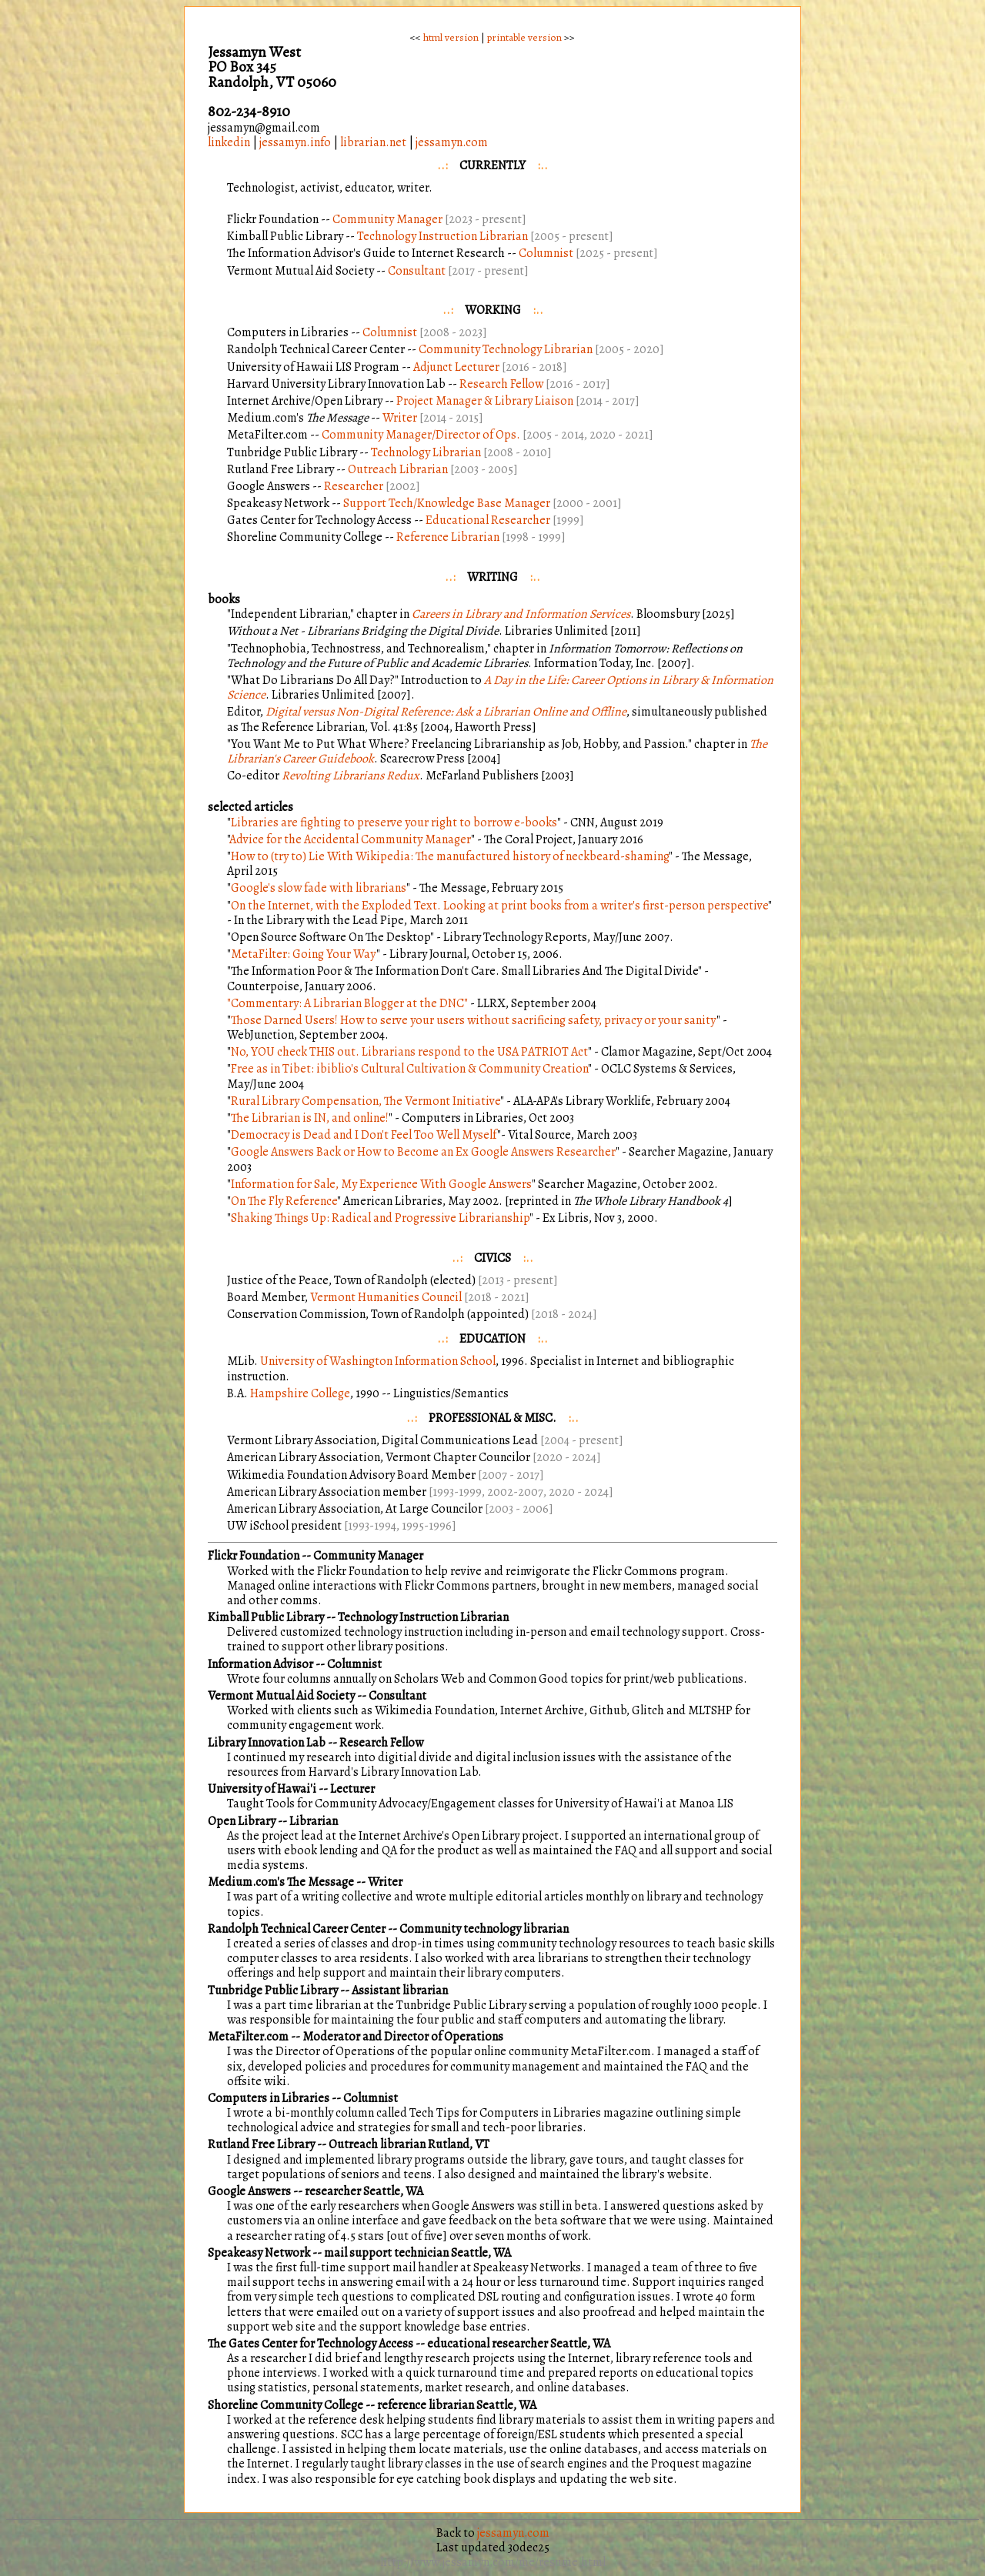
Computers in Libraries (268, 2098)
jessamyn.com (452, 142)
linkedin (229, 142)
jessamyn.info (295, 142)
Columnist (546, 253)
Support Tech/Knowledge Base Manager (446, 503)
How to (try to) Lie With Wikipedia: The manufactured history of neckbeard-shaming (450, 856)
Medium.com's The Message (281, 1882)
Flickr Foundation (253, 1555)
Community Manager (387, 219)
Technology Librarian (426, 452)
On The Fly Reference (284, 1201)
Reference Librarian (447, 537)
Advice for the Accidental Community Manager (350, 839)
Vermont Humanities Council (386, 1297)
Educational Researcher (488, 520)
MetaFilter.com (248, 2036)
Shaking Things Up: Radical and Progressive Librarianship (380, 1218)
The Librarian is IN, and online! (310, 1117)
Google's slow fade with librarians (318, 887)
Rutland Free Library (261, 2144)
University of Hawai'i (262, 1788)
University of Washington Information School (378, 1361)
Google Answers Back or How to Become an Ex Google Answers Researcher (423, 1151)
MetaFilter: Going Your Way (303, 954)
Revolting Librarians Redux (350, 775)
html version (451, 37)
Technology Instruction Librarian (443, 236)
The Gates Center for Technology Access (310, 2343)
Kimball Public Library (266, 1617)
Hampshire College (300, 1393)
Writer (399, 417)
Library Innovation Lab (267, 1742)
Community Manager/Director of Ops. (421, 434)
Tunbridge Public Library (274, 1990)
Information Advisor (260, 1664)
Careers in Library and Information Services (521, 614)
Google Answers (249, 2191)
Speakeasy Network (259, 2252)
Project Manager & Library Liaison (484, 400)
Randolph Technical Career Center (297, 1928)
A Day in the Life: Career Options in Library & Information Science (500, 687)
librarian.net (373, 142)
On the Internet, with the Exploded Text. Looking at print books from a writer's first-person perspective (499, 905)
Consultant (417, 270)
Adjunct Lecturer (456, 367)
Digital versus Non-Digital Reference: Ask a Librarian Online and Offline (445, 711)
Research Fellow (501, 383)
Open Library (241, 1821)
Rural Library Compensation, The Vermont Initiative (365, 1101)
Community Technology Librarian (506, 349)
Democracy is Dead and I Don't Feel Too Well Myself (364, 1134)
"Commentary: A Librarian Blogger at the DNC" (347, 1003)
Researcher (353, 486)
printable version (524, 37)
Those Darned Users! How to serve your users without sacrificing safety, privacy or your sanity (473, 1020)
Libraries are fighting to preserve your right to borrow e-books (394, 822)
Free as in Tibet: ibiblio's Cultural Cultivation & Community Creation (409, 1068)
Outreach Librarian (398, 469)
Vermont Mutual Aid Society (281, 1695)
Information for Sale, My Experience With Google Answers (381, 1184)
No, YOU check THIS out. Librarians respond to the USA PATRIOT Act (409, 1051)
